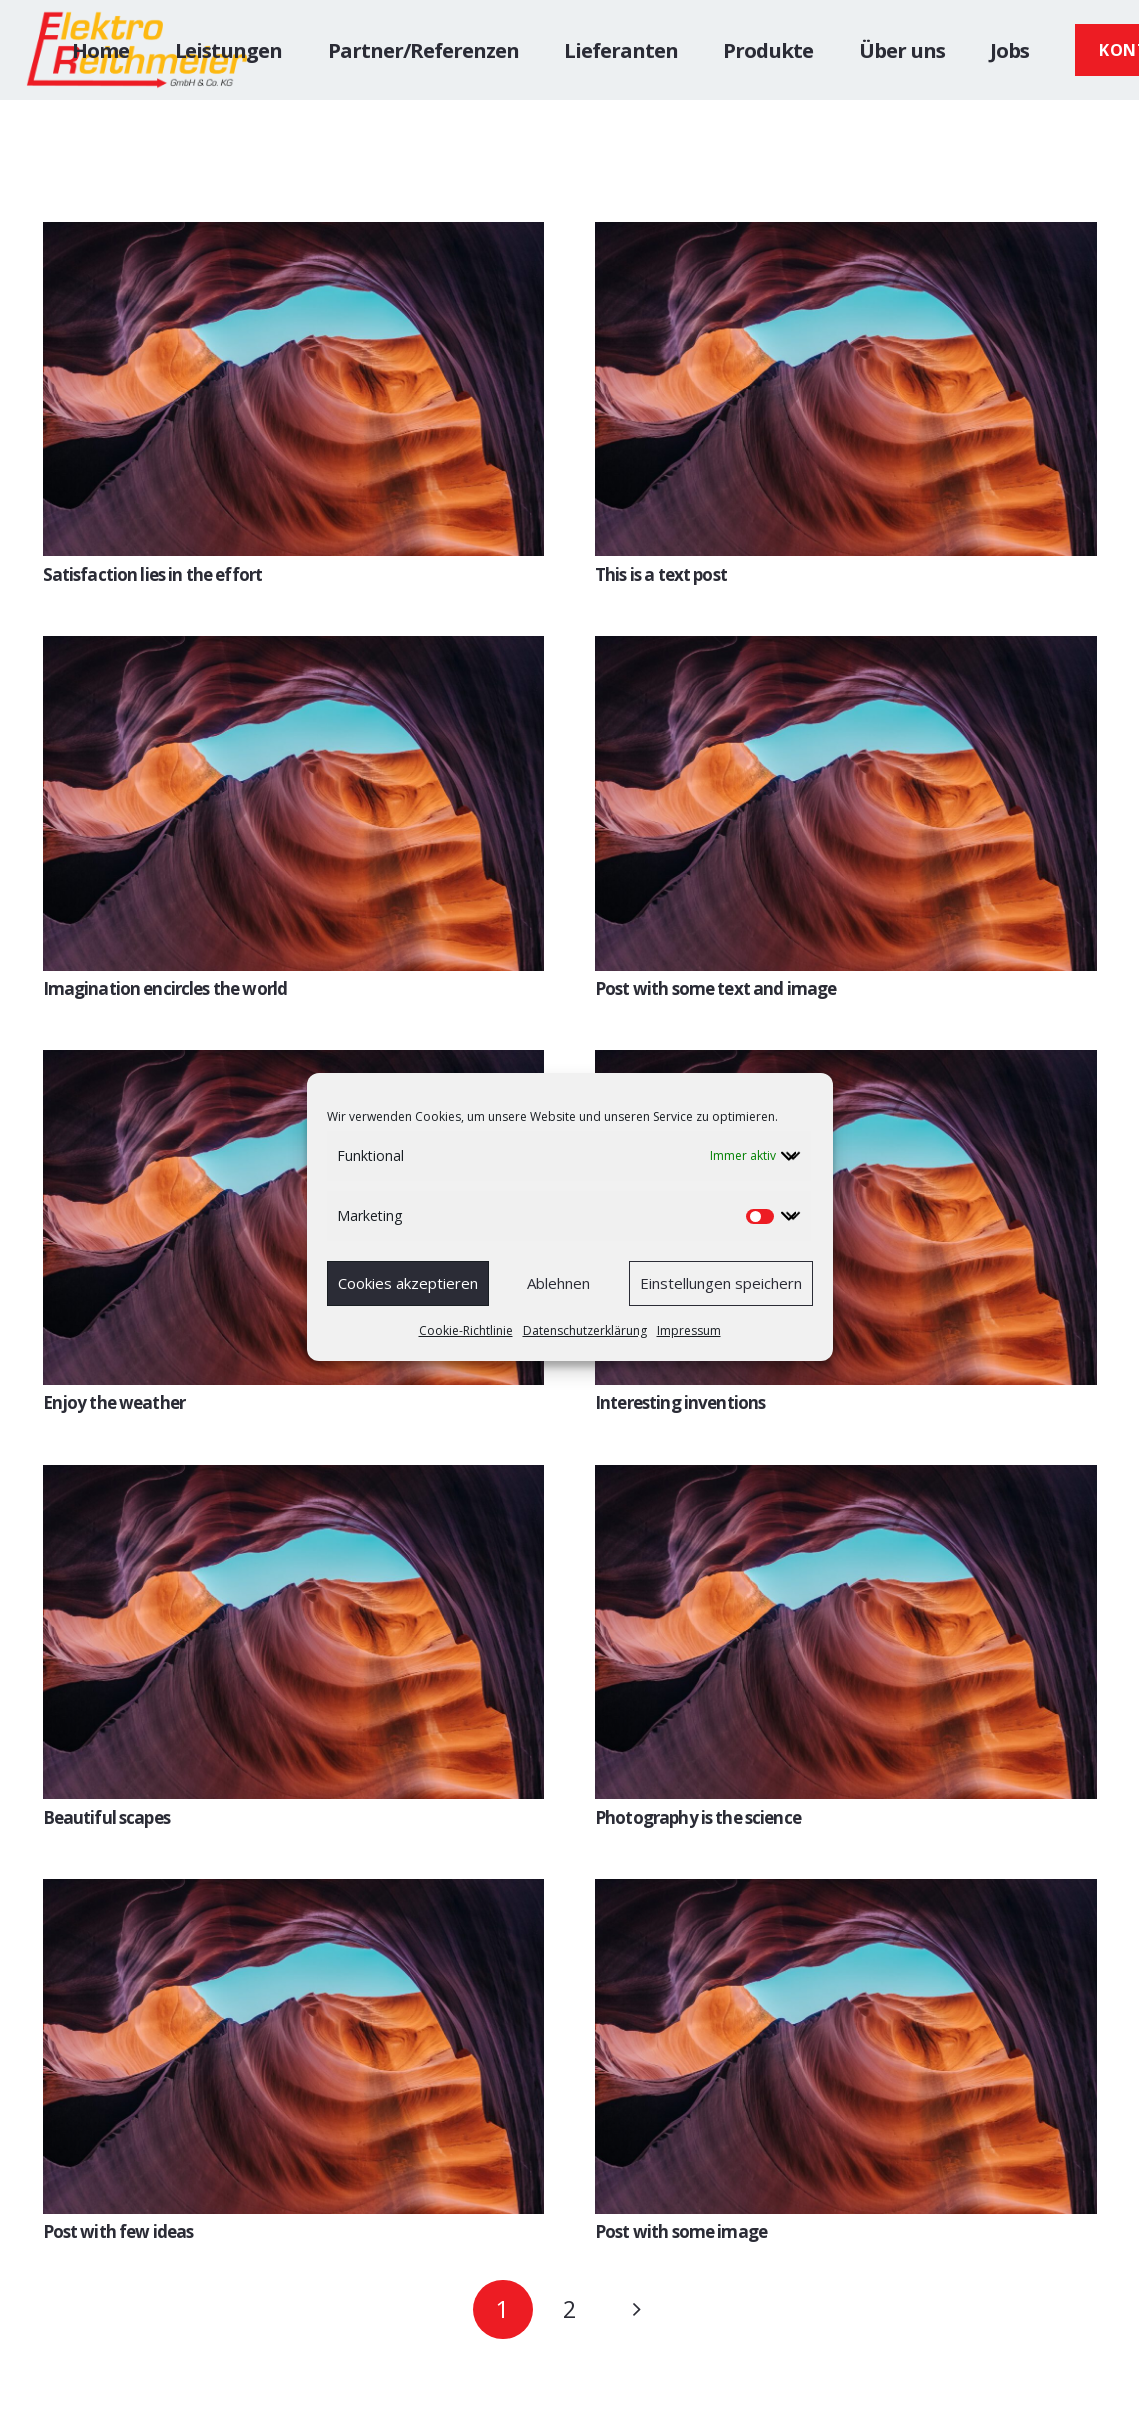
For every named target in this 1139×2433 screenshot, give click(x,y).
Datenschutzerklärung (585, 1330)
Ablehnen (558, 1283)
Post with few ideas (118, 2231)
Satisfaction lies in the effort (153, 574)
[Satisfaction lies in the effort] (294, 236)
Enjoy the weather (114, 1402)
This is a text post (661, 574)
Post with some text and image (715, 988)
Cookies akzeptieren (408, 1283)
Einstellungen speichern (721, 1283)
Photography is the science (698, 1817)
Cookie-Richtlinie (466, 1330)
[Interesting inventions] (846, 1064)
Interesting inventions (680, 1402)
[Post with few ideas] (294, 1893)
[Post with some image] (846, 1893)
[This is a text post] (846, 236)
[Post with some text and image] (846, 650)
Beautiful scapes (106, 1817)
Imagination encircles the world (165, 988)
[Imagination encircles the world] (294, 650)
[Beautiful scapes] (294, 1479)
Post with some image (681, 2231)
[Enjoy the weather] (294, 1064)
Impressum (689, 1330)
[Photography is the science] (846, 1479)
